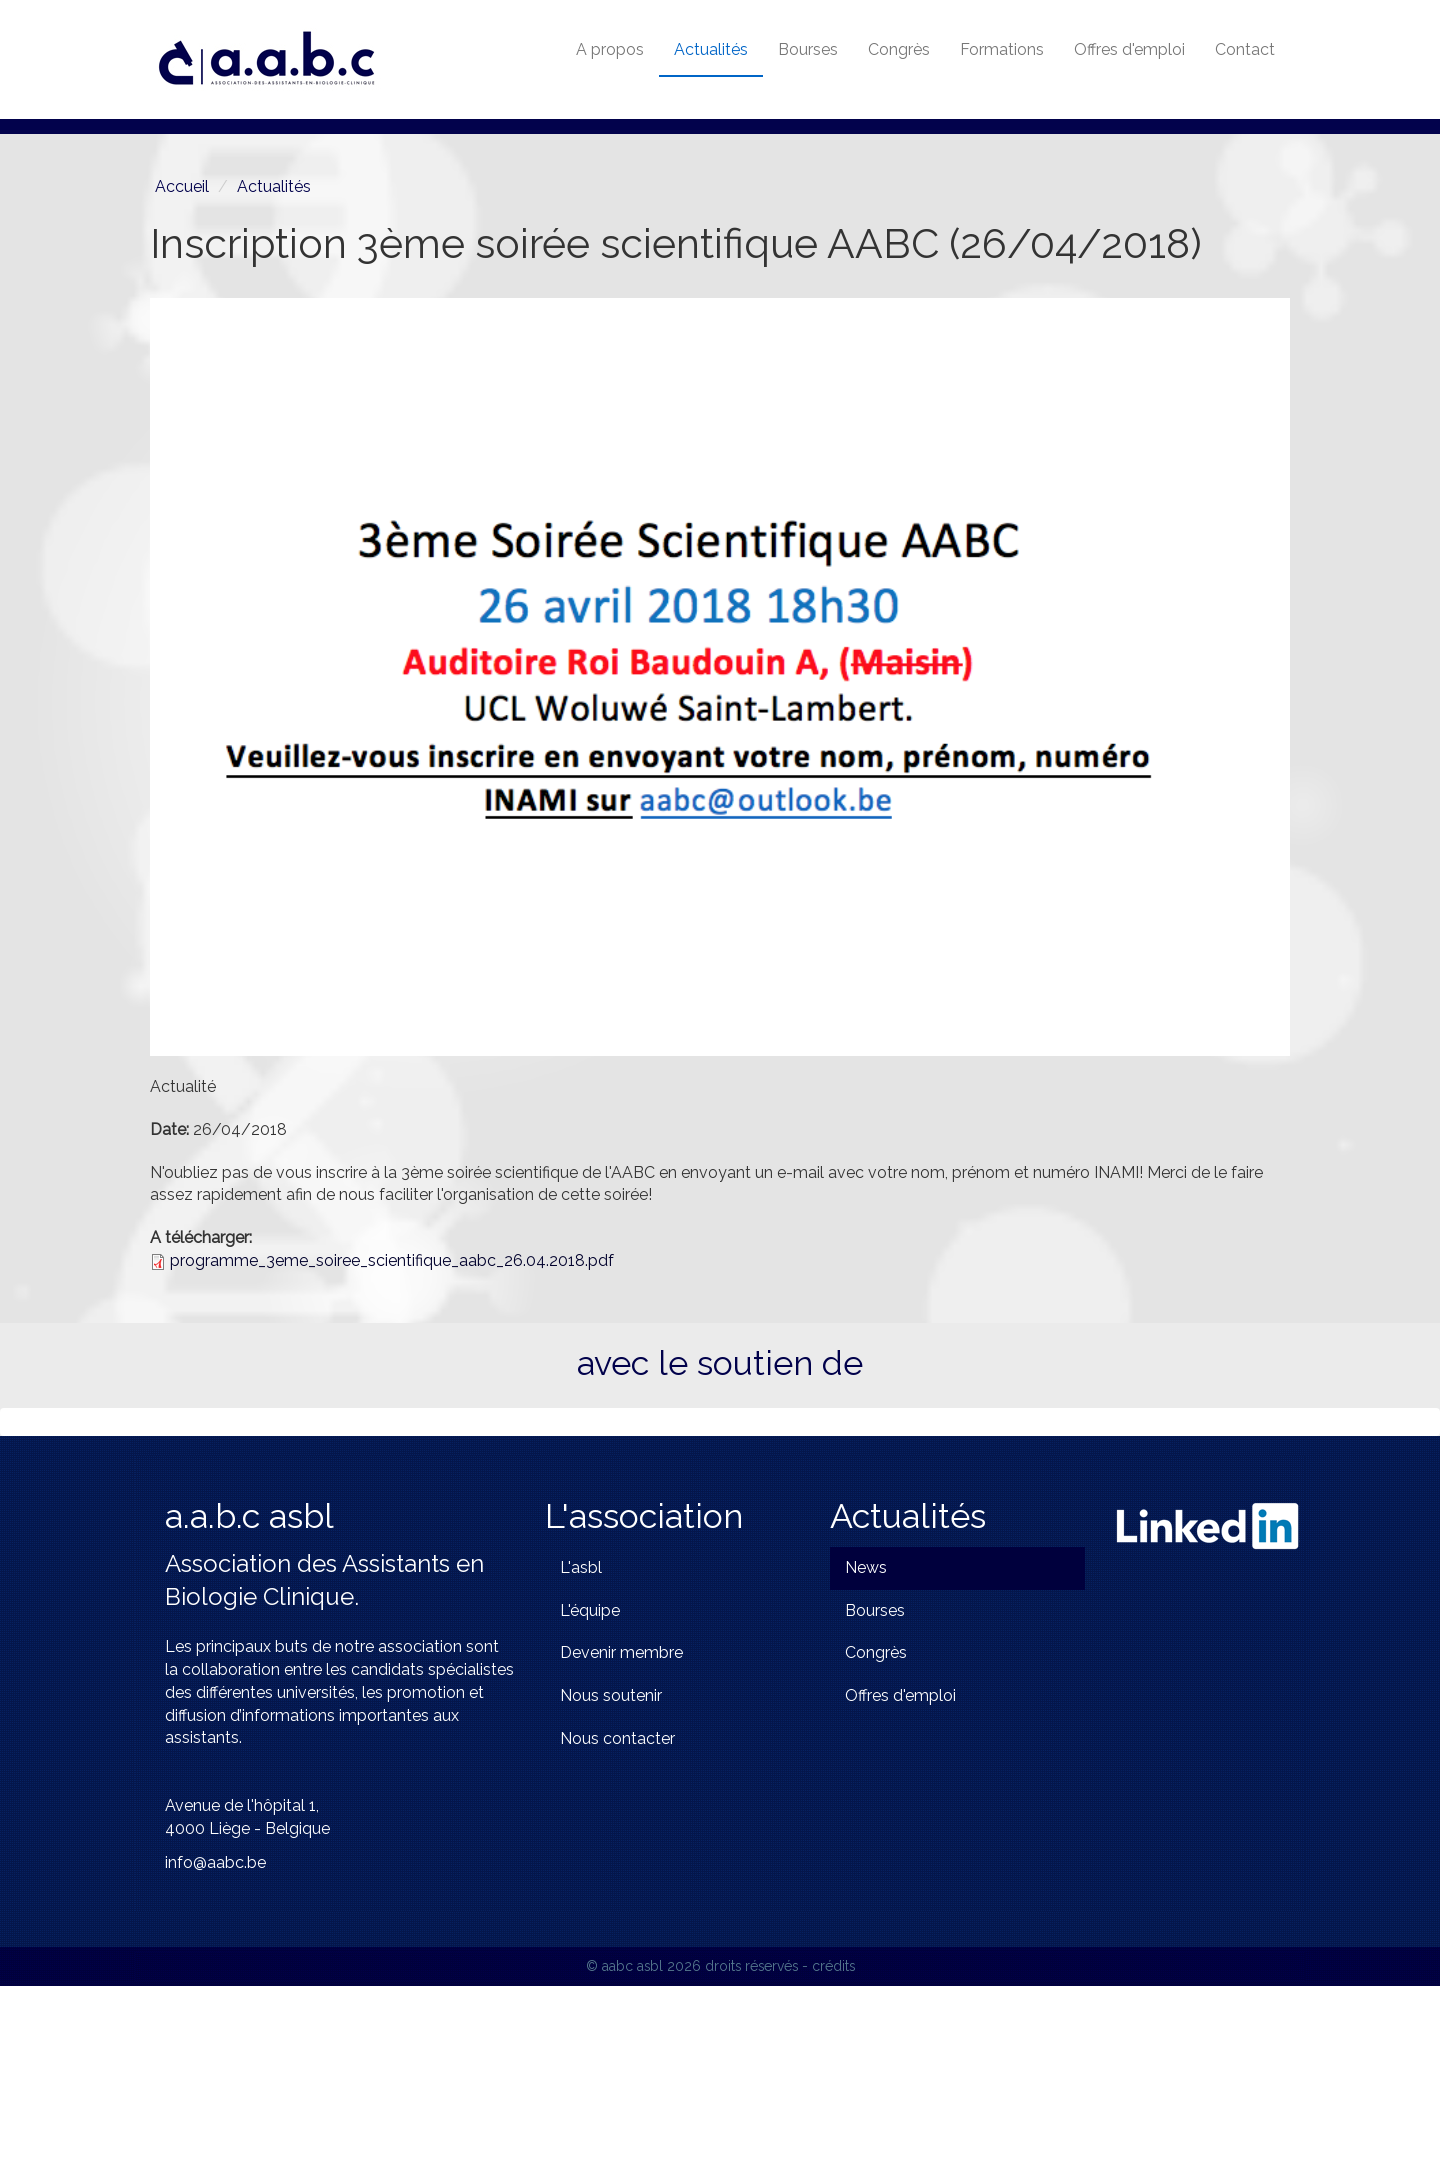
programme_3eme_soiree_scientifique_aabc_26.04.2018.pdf (392, 1260)
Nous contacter (617, 1924)
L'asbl (581, 1752)
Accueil (182, 186)
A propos (610, 49)
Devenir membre (621, 1838)
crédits (833, 2151)
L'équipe (590, 1795)
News (866, 1752)
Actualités (711, 49)
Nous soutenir (611, 1881)
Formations (1002, 49)
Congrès (899, 49)
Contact (1245, 49)
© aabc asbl (624, 2151)
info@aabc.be (215, 2047)
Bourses (808, 49)
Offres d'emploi (1129, 49)
